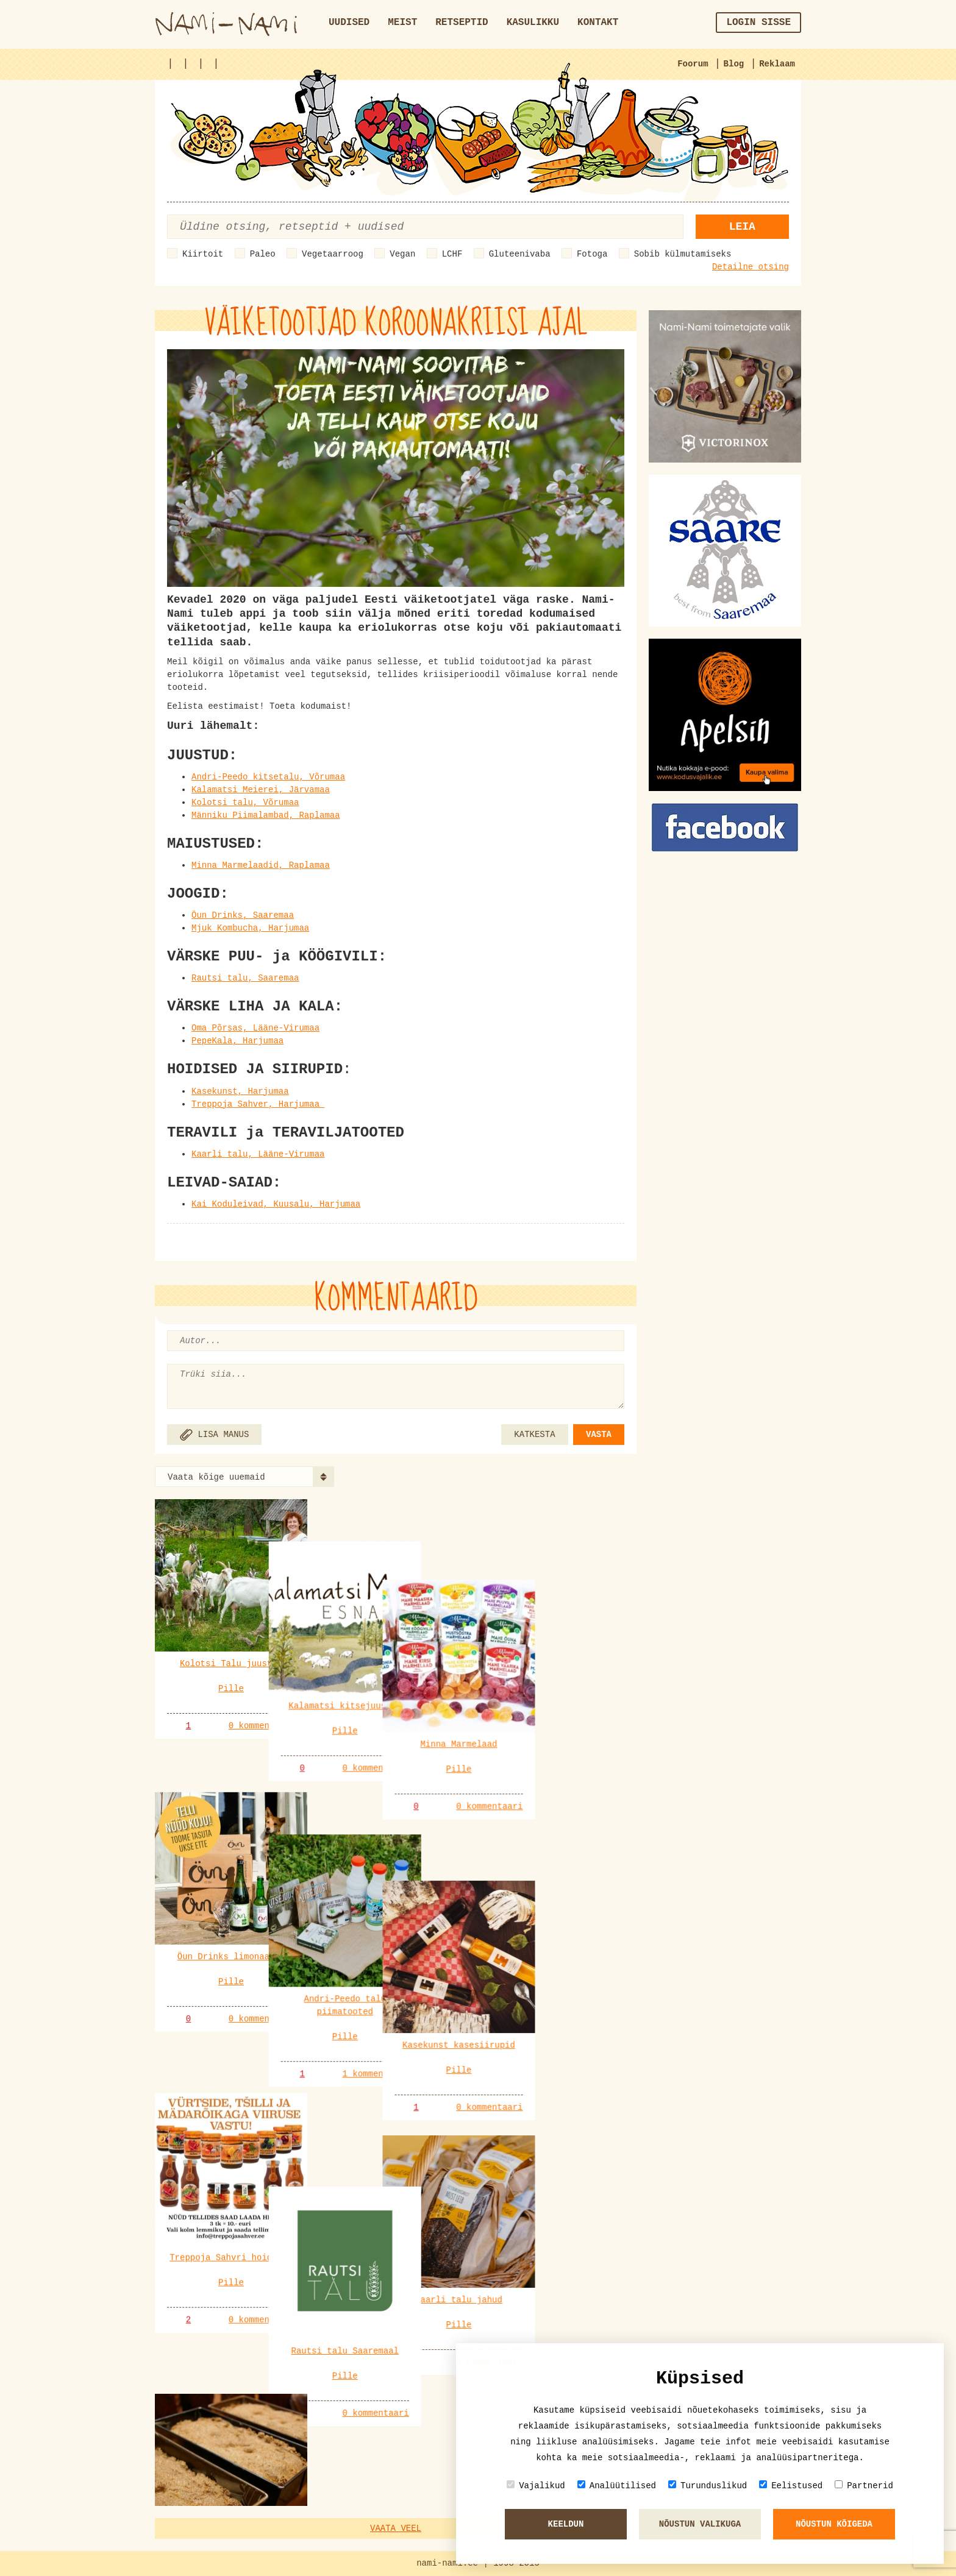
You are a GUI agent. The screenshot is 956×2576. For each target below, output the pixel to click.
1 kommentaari (426, 1990)
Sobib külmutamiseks (683, 254)
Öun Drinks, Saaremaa (242, 915)
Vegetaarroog (332, 254)
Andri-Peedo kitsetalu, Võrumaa (268, 777)
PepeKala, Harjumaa (237, 1041)
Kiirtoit (202, 254)
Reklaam (777, 64)
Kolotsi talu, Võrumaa (245, 802)
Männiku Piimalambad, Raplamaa (265, 815)
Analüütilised (616, 2485)
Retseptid (461, 22)
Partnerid (864, 2485)
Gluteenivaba (520, 254)
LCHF (452, 254)
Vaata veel (395, 2528)
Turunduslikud (707, 2485)
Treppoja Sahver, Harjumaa (257, 1104)
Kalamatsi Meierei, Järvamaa (260, 790)
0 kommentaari (262, 1726)
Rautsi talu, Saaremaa (245, 978)
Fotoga (592, 254)
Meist (402, 22)
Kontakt (597, 22)
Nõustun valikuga (700, 2524)
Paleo (263, 254)
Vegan (402, 254)
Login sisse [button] (758, 22)
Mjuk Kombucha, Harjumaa (250, 928)
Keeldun (566, 2524)
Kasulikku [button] (533, 22)
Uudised (349, 22)
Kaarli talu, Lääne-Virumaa (257, 1154)
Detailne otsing (750, 267)
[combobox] (244, 1476)
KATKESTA (534, 1434)
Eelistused (790, 2485)
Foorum (692, 64)
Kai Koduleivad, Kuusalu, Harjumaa (275, 1204)
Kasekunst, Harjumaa (240, 1091)
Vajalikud (536, 2485)
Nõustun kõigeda (834, 2524)
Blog (734, 64)
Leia (742, 227)
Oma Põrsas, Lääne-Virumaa (255, 1028)
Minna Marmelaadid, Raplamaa (260, 865)
